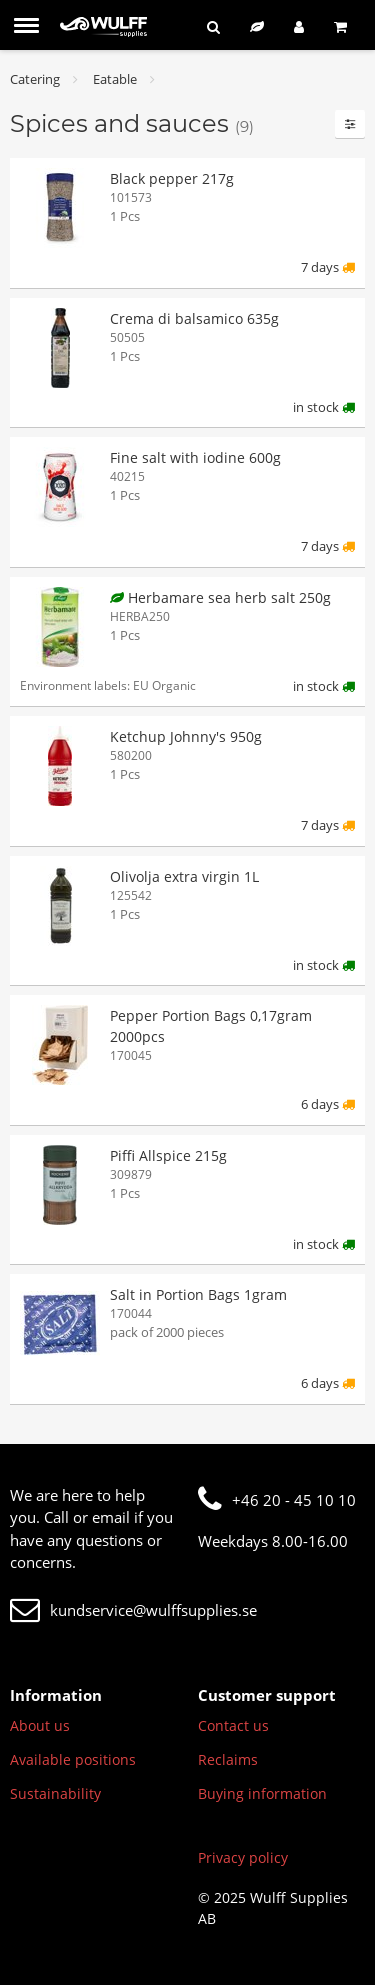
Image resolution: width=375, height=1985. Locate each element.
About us (40, 1725)
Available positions (73, 1759)
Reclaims (228, 1759)
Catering (35, 79)
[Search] (213, 26)
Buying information (262, 1793)
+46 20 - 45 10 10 (277, 1500)
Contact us (233, 1725)
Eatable (115, 79)
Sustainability (55, 1793)
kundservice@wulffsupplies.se (133, 1610)
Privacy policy (243, 1857)
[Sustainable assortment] (257, 26)
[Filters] (350, 124)
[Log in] (299, 26)
